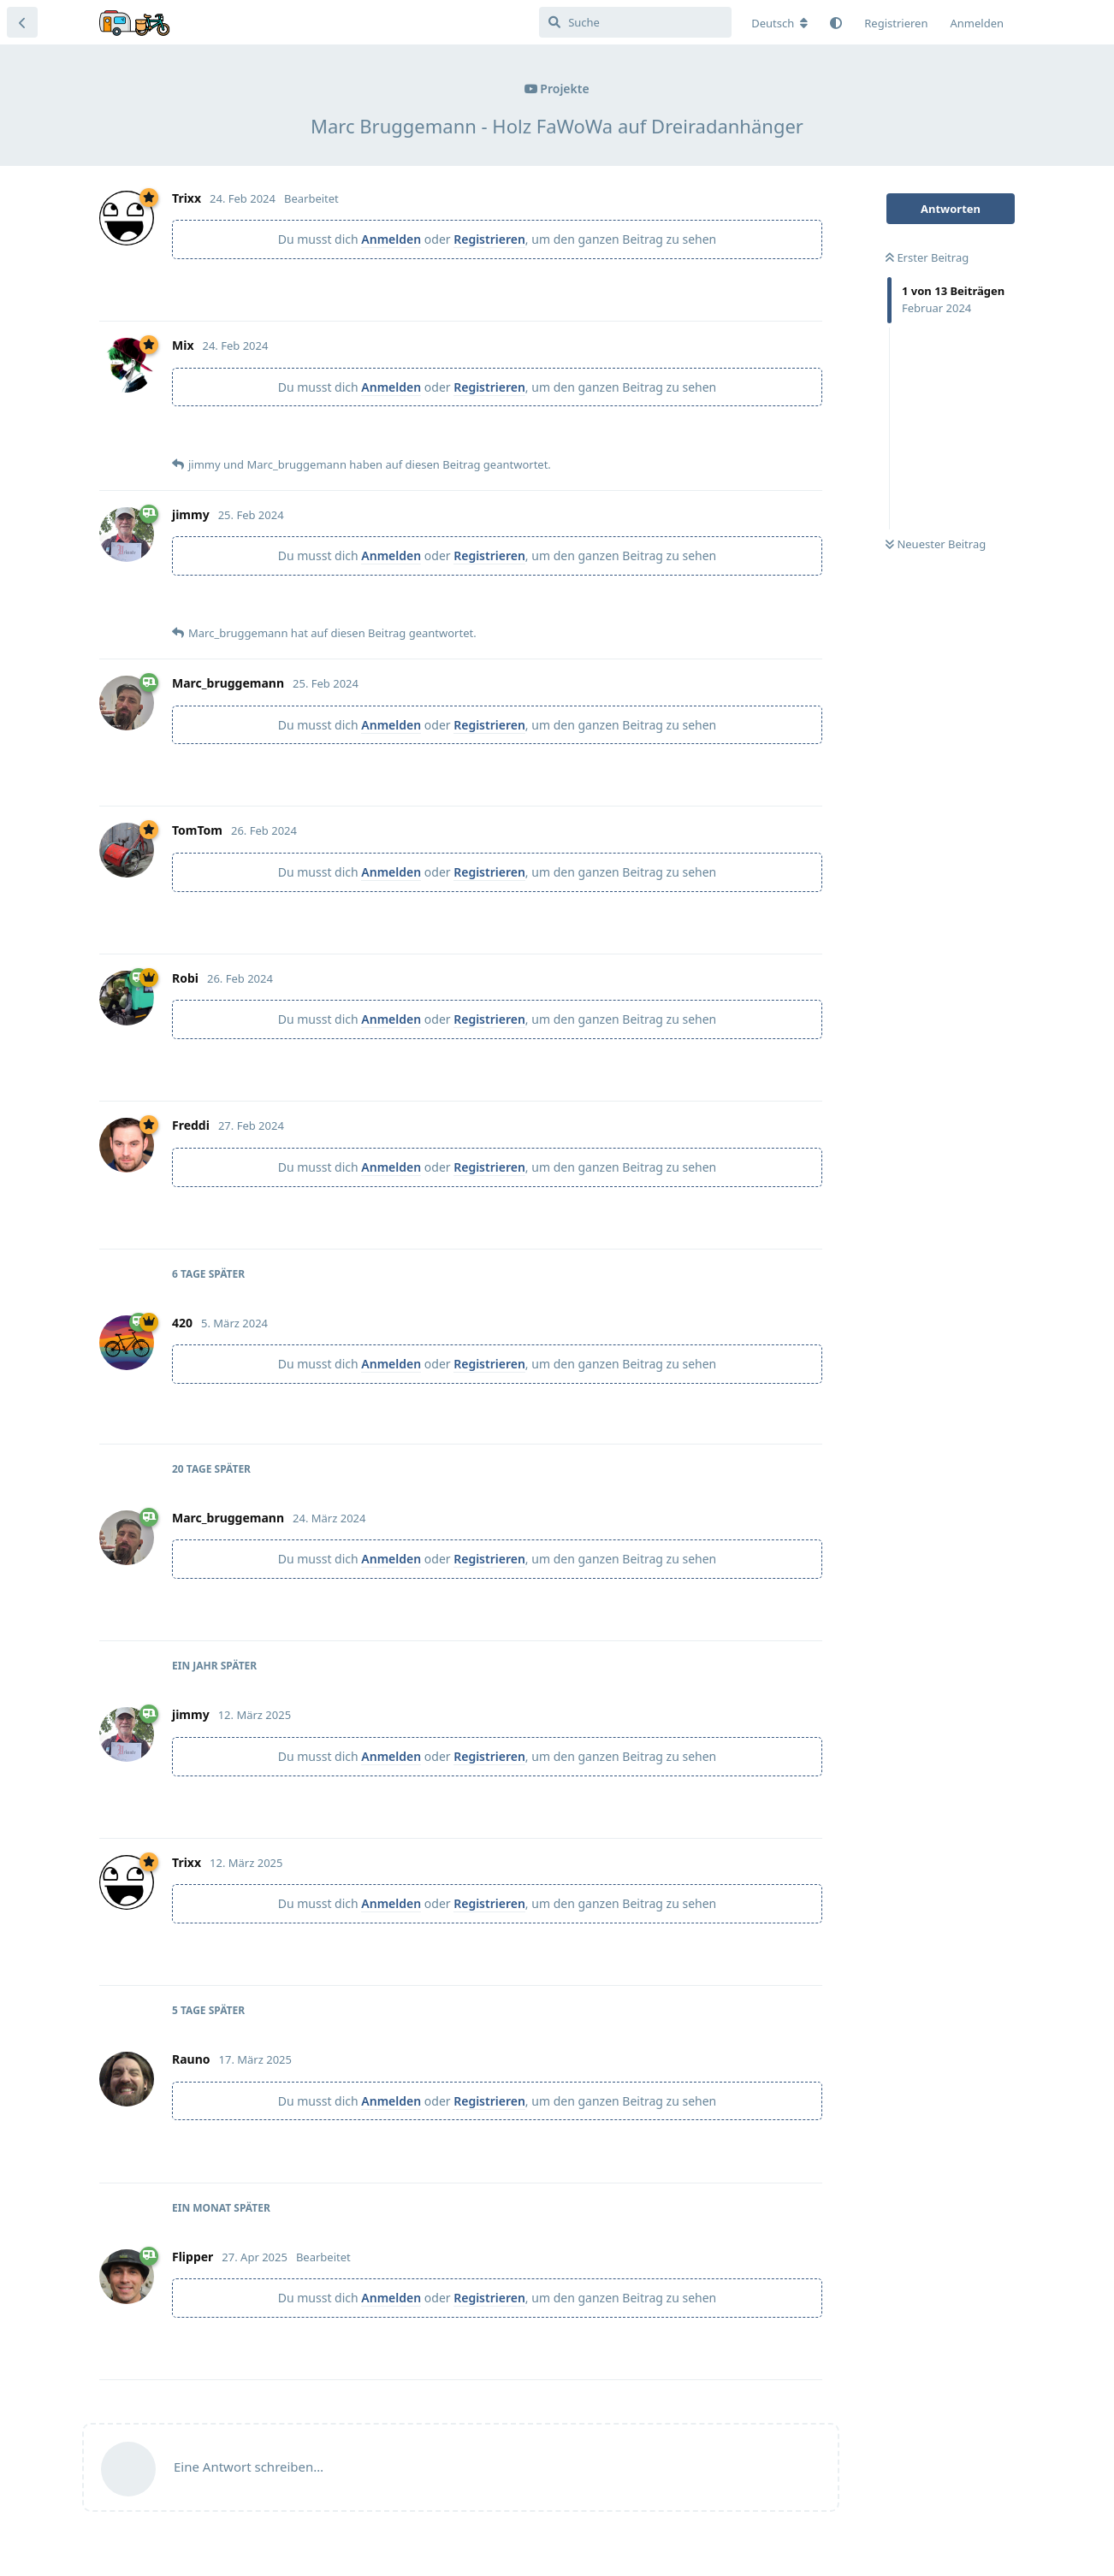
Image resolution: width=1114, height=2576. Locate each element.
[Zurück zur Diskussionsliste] (22, 22)
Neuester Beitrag (936, 544)
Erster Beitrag (927, 257)
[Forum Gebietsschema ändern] (779, 23)
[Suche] (635, 22)
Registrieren (489, 239)
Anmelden (391, 239)
